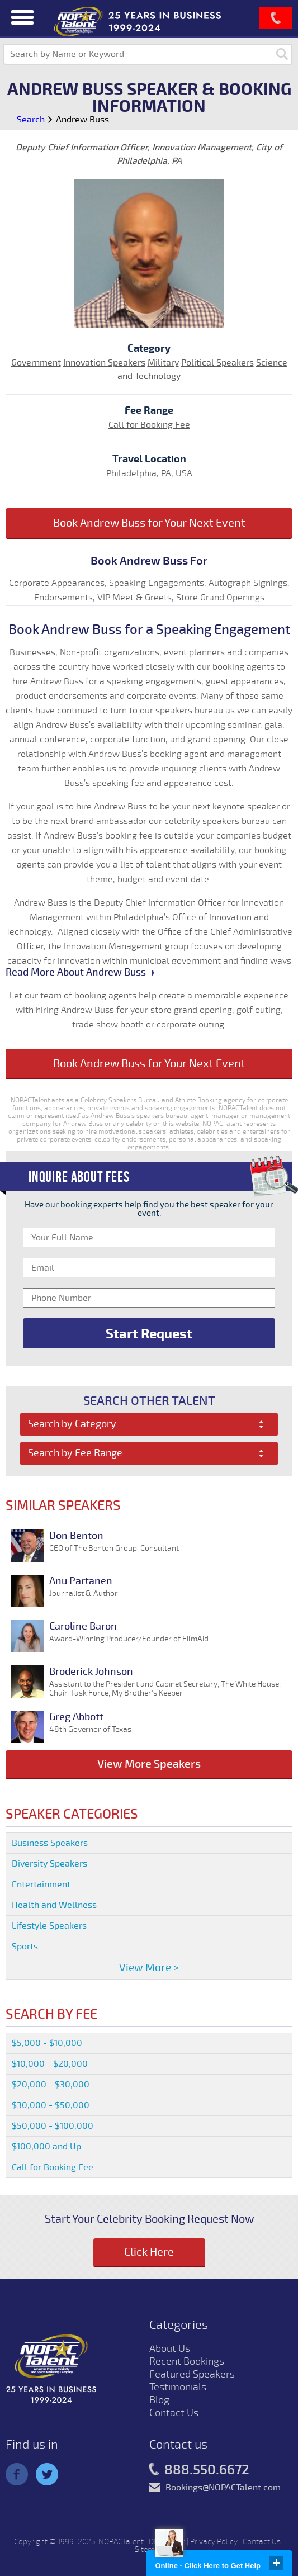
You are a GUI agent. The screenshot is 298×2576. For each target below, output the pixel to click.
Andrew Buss (82, 119)
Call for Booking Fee (149, 424)
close (276, 2563)
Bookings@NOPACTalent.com (223, 2487)
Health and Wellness (54, 1905)
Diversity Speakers (49, 1863)
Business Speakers (50, 1843)
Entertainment (41, 1884)
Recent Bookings (186, 2361)
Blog (159, 2400)
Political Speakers (217, 362)
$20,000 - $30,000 (50, 2084)
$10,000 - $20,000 (50, 2064)
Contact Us (173, 2413)
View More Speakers (149, 1764)
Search (31, 119)
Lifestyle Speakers (49, 1925)
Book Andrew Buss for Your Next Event (149, 523)
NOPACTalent (121, 2541)
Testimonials (177, 2387)
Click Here (149, 2252)
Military (163, 362)
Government (36, 362)
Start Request (149, 1333)
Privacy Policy (214, 2541)
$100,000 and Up (46, 2146)
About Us (169, 2348)
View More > (149, 1967)
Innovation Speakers (104, 362)
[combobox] (149, 1424)
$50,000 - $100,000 (52, 2126)
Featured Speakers (192, 2374)
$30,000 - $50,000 (50, 2105)
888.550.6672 (199, 2470)
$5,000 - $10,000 (47, 2043)
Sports (25, 1946)
